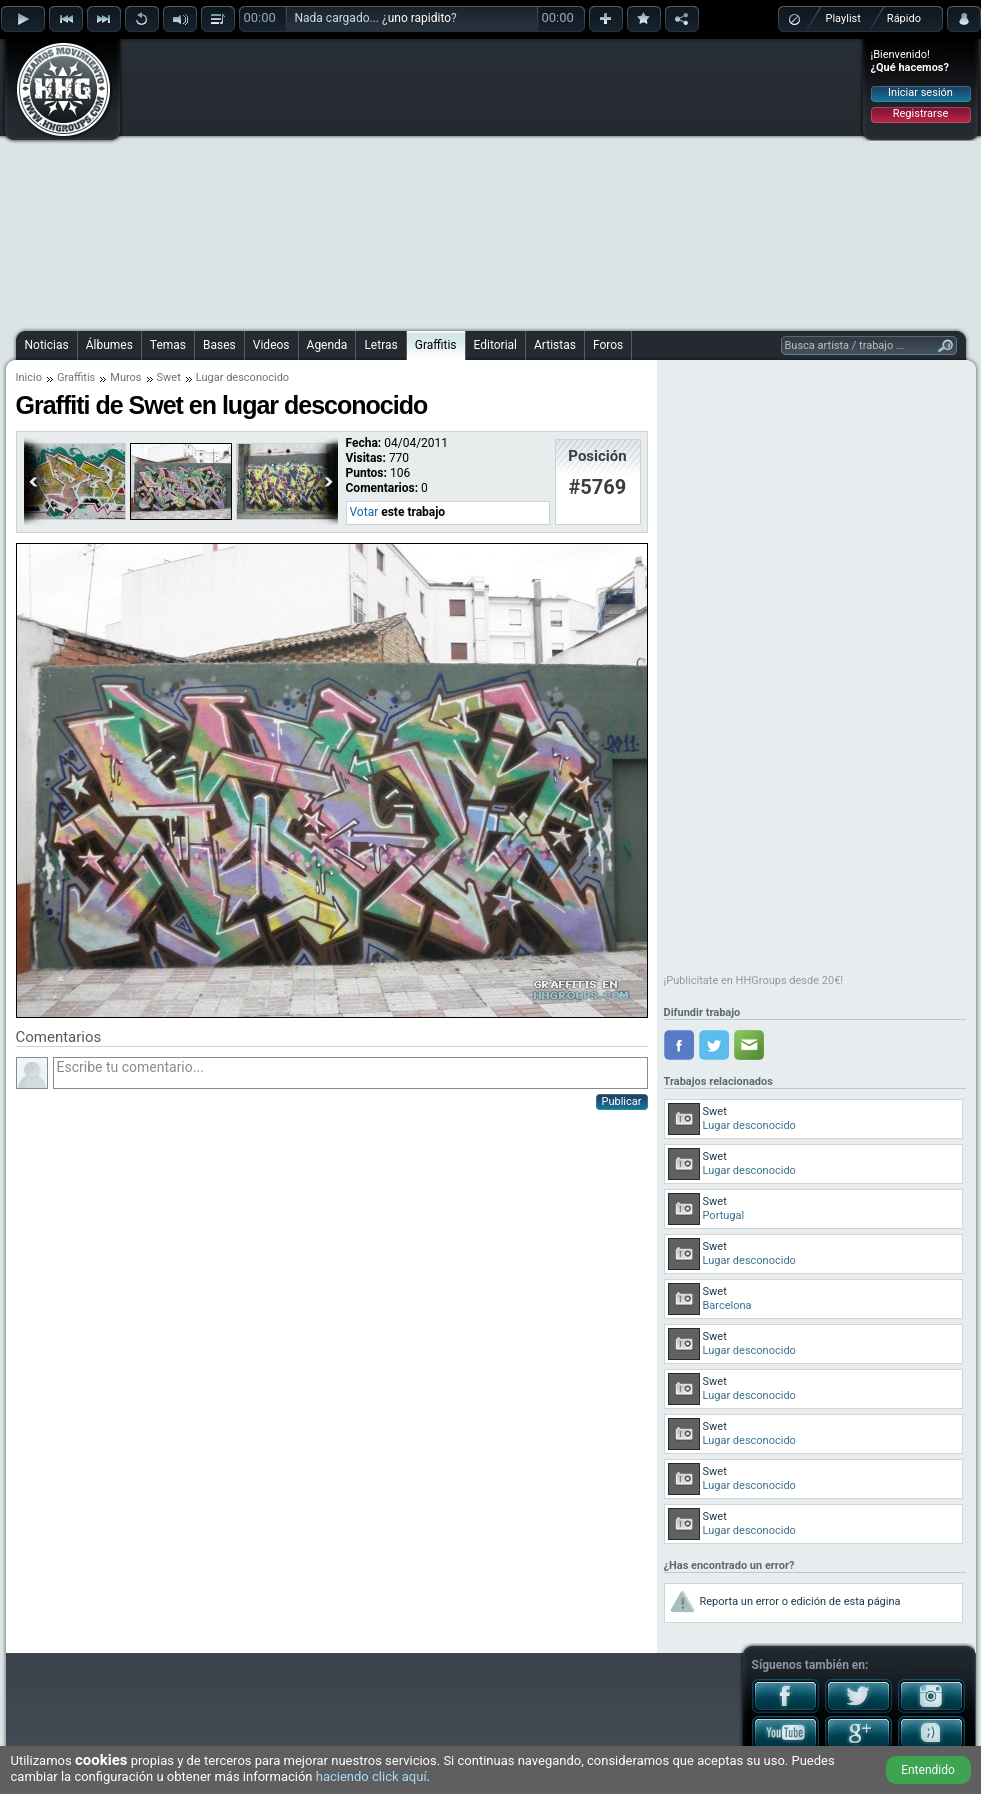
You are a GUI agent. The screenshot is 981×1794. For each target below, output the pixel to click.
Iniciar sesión (920, 92)
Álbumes (109, 345)
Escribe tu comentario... (350, 1073)
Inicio (29, 377)
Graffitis (436, 345)
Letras (380, 345)
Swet (169, 377)
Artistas (555, 345)
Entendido (928, 1770)
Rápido (904, 18)
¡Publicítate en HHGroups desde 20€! (754, 980)
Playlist (843, 18)
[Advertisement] (470, 182)
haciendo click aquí (371, 1776)
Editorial (495, 345)
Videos (271, 345)
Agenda (327, 345)
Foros (608, 345)
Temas (168, 345)
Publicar (622, 1101)
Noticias (47, 345)
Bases (219, 345)
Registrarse (920, 113)
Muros (125, 377)
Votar (364, 512)
